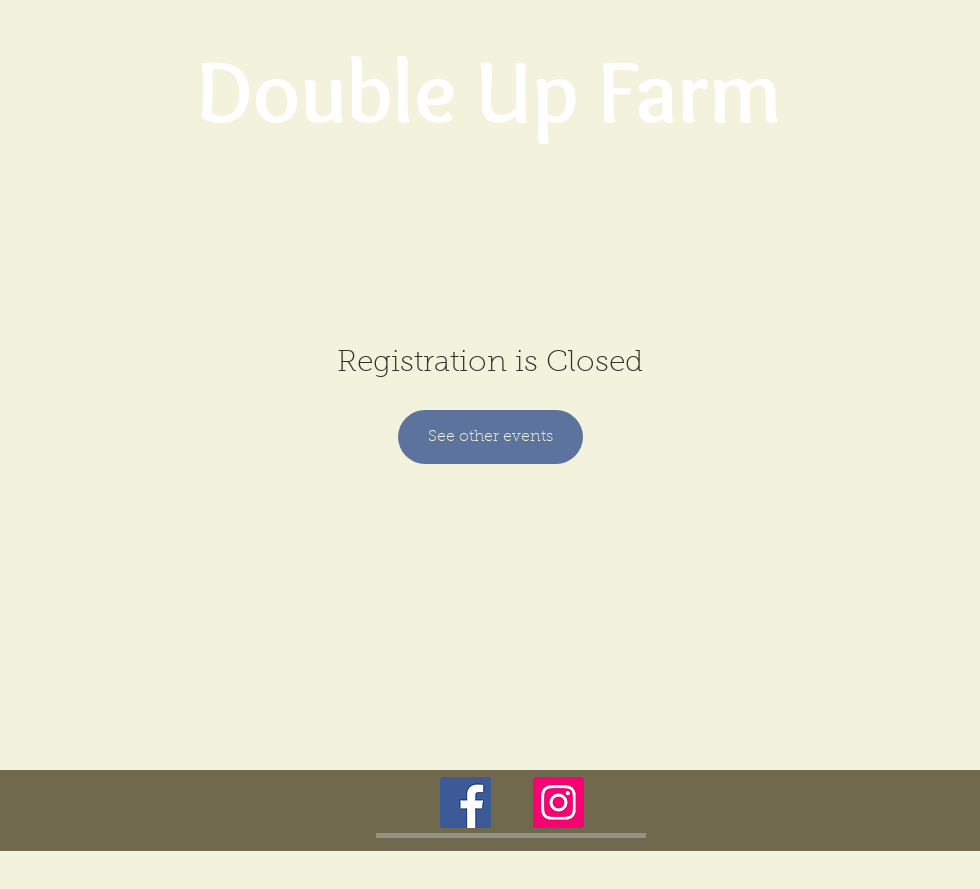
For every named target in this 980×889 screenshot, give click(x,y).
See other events (490, 437)
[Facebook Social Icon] (465, 802)
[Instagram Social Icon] (558, 802)
